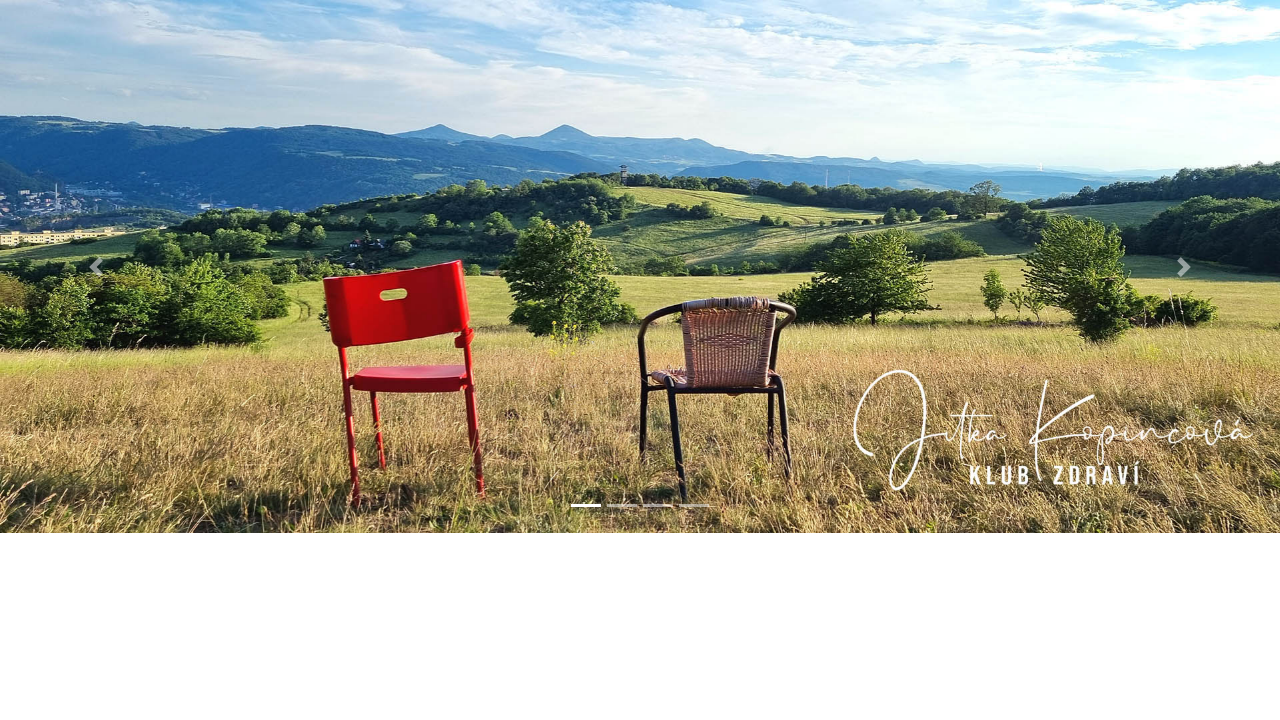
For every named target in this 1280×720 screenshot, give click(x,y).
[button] (96, 266)
